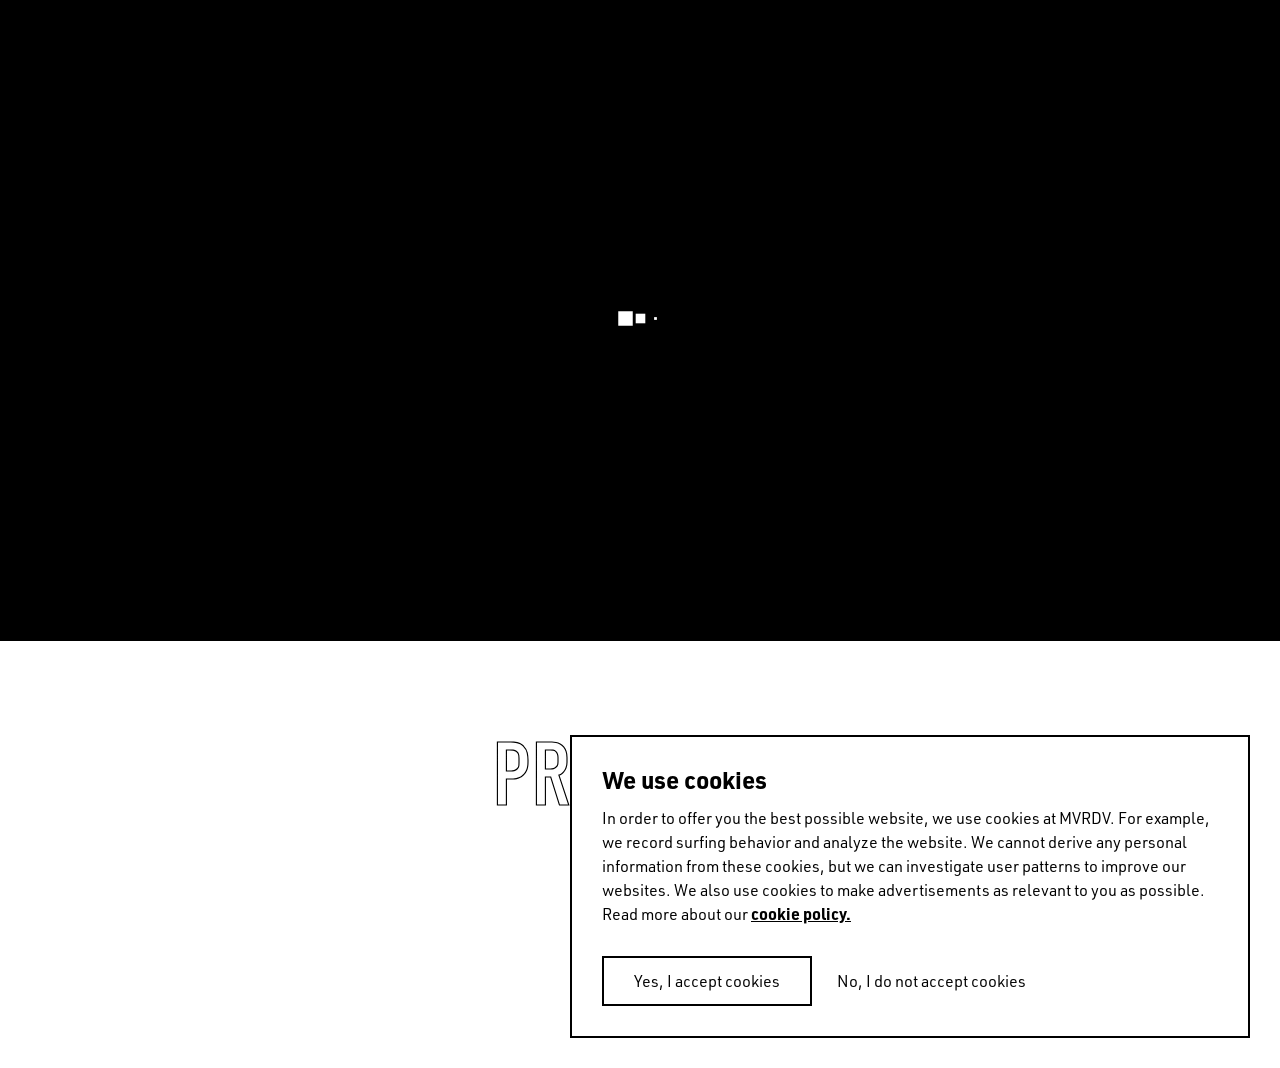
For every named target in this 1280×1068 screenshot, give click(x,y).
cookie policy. (801, 913)
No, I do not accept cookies (931, 981)
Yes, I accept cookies (707, 981)
